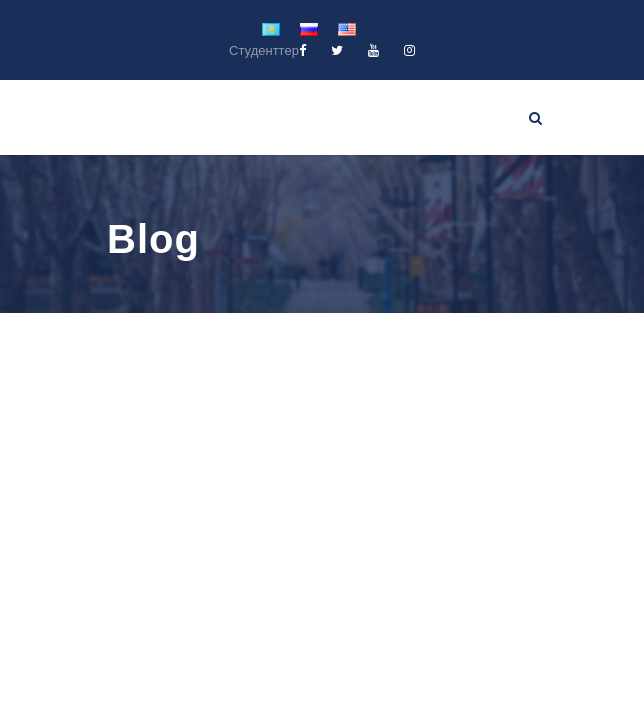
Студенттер (264, 50)
